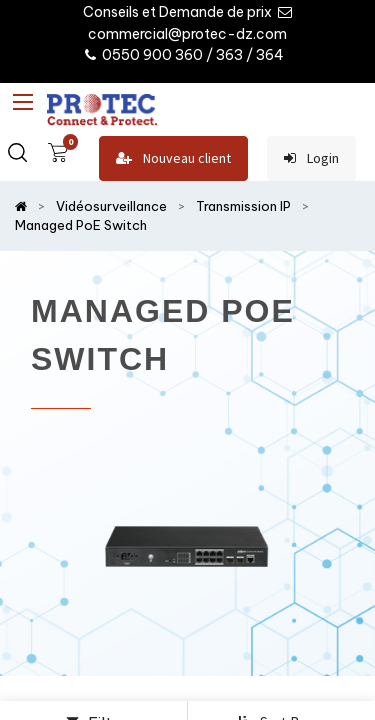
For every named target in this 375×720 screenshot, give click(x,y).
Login (311, 158)
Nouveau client (173, 158)
